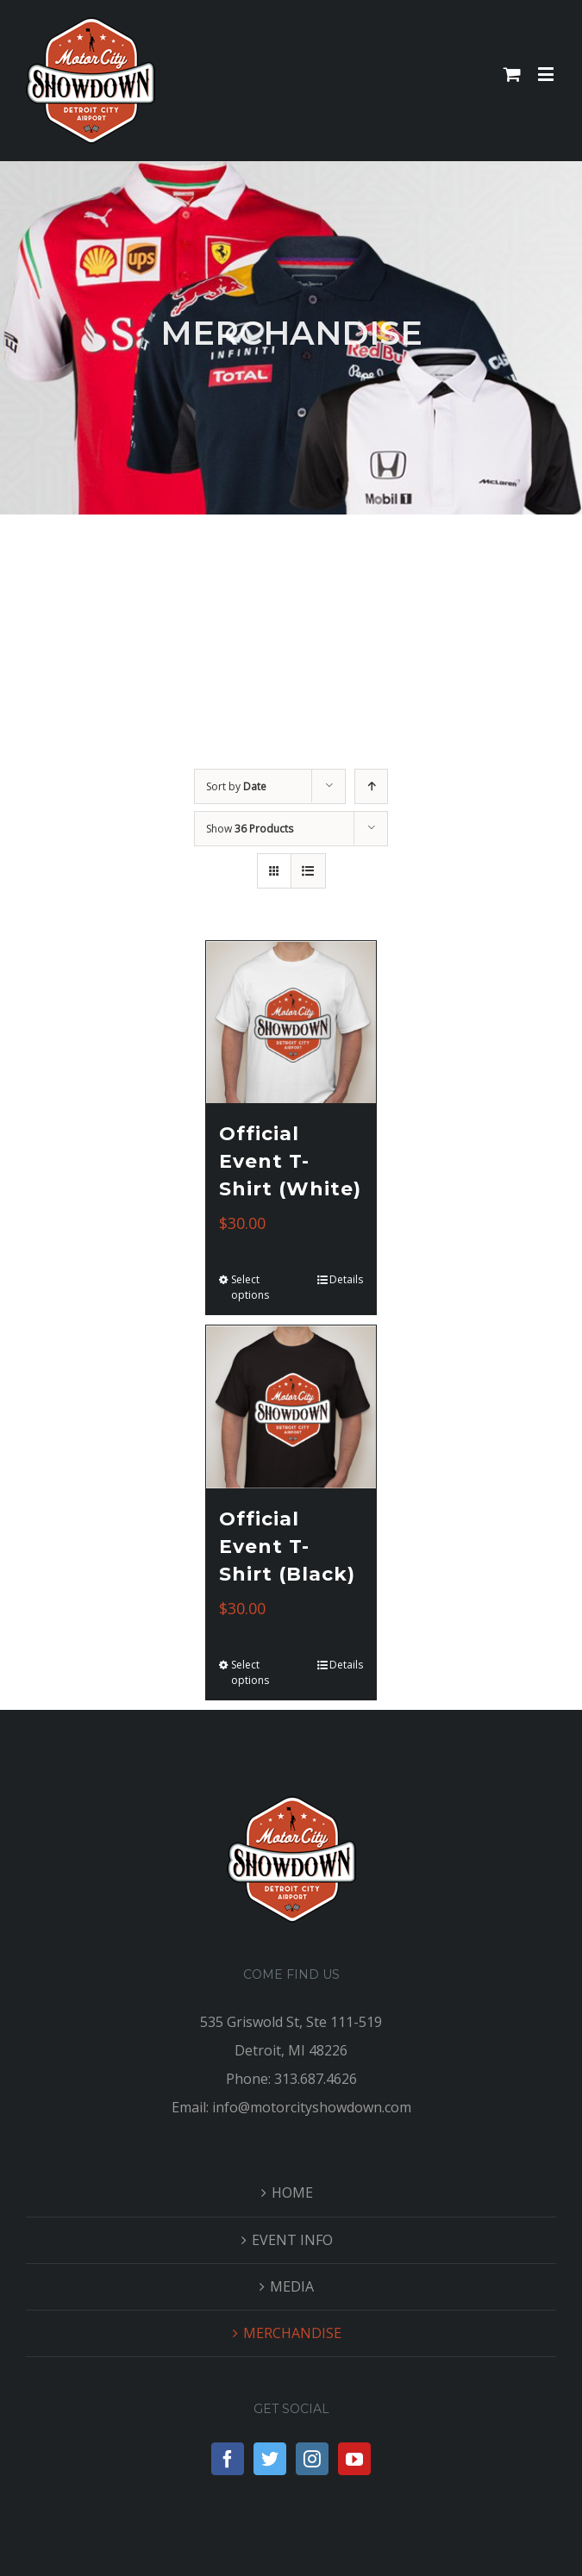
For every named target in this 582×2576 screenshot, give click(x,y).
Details (346, 1279)
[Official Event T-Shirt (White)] (291, 1022)
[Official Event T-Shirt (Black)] (291, 1406)
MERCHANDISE (292, 2332)
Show (249, 828)
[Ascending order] (371, 786)
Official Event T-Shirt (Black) (287, 1546)
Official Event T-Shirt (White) (290, 1161)
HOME (292, 2192)
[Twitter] (269, 2458)
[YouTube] (354, 2458)
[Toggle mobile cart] (512, 74)
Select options (250, 1287)
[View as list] (308, 871)
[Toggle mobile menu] (547, 74)
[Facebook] (227, 2458)
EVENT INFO (292, 2239)
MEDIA (292, 2286)
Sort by (236, 786)
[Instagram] (312, 2458)
